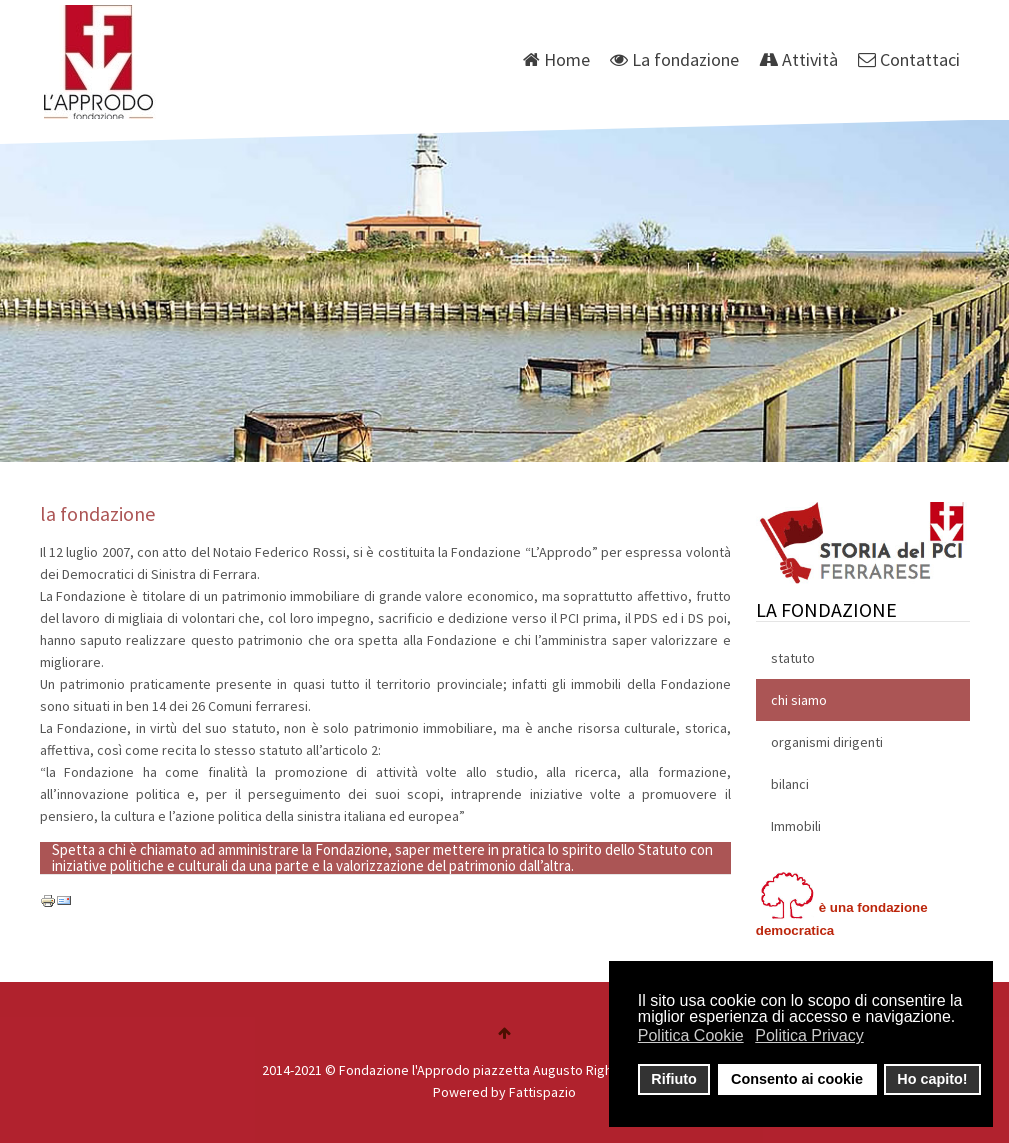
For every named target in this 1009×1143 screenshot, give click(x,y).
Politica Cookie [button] (691, 1035)
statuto (793, 658)
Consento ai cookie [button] (797, 1079)
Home (556, 59)
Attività (798, 59)
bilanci (790, 784)
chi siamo (799, 700)
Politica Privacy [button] (809, 1035)
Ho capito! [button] (932, 1079)
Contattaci (909, 59)
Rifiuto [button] (674, 1079)
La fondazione (674, 59)
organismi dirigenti (827, 742)
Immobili (796, 826)
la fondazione (97, 513)
